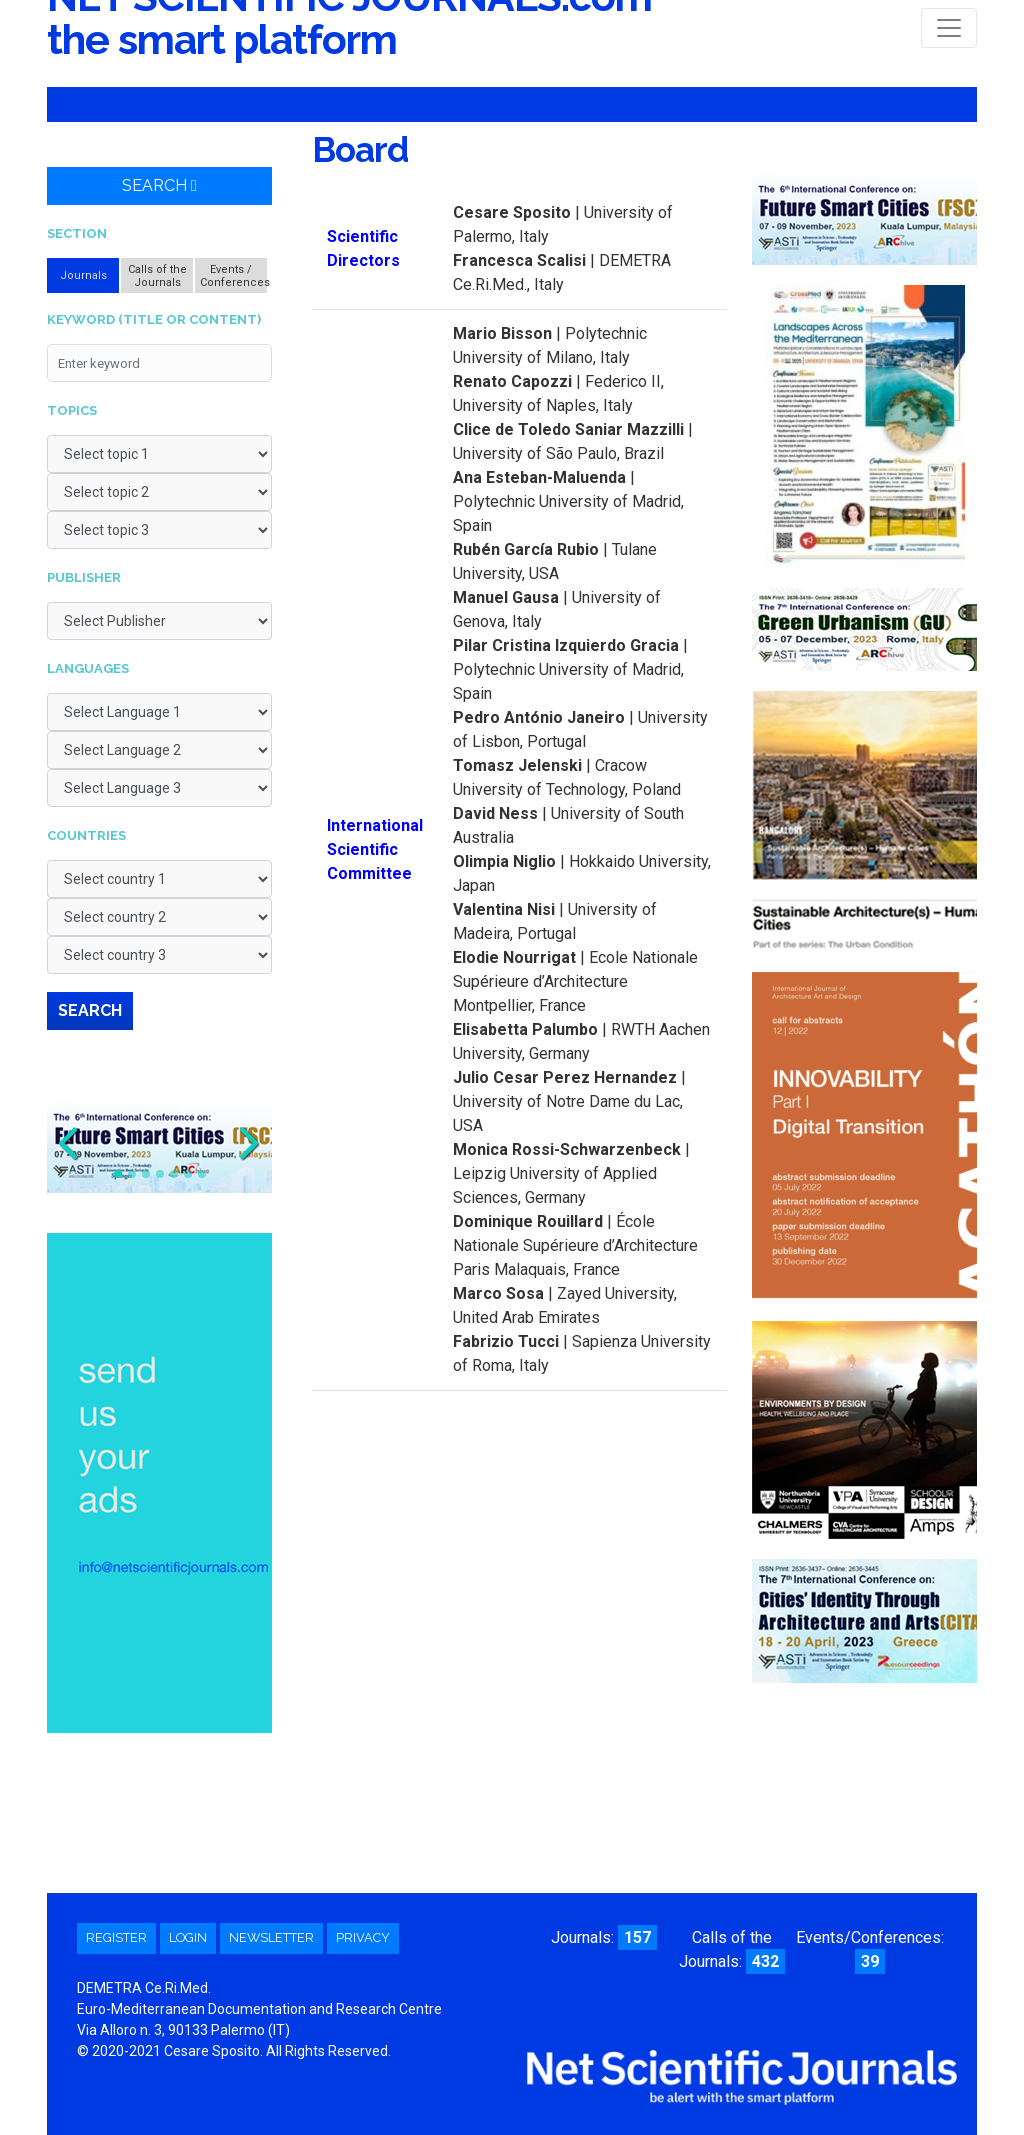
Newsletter (271, 1937)
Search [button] (159, 185)
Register (116, 1937)
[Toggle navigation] (949, 28)
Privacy (363, 1937)
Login (188, 1937)
